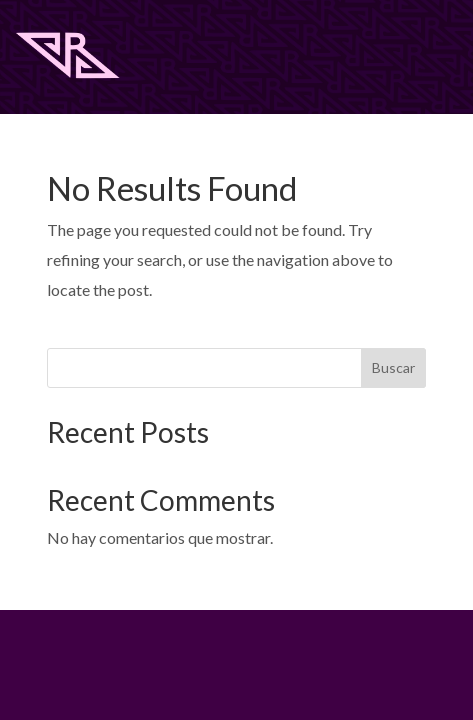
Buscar (393, 367)
